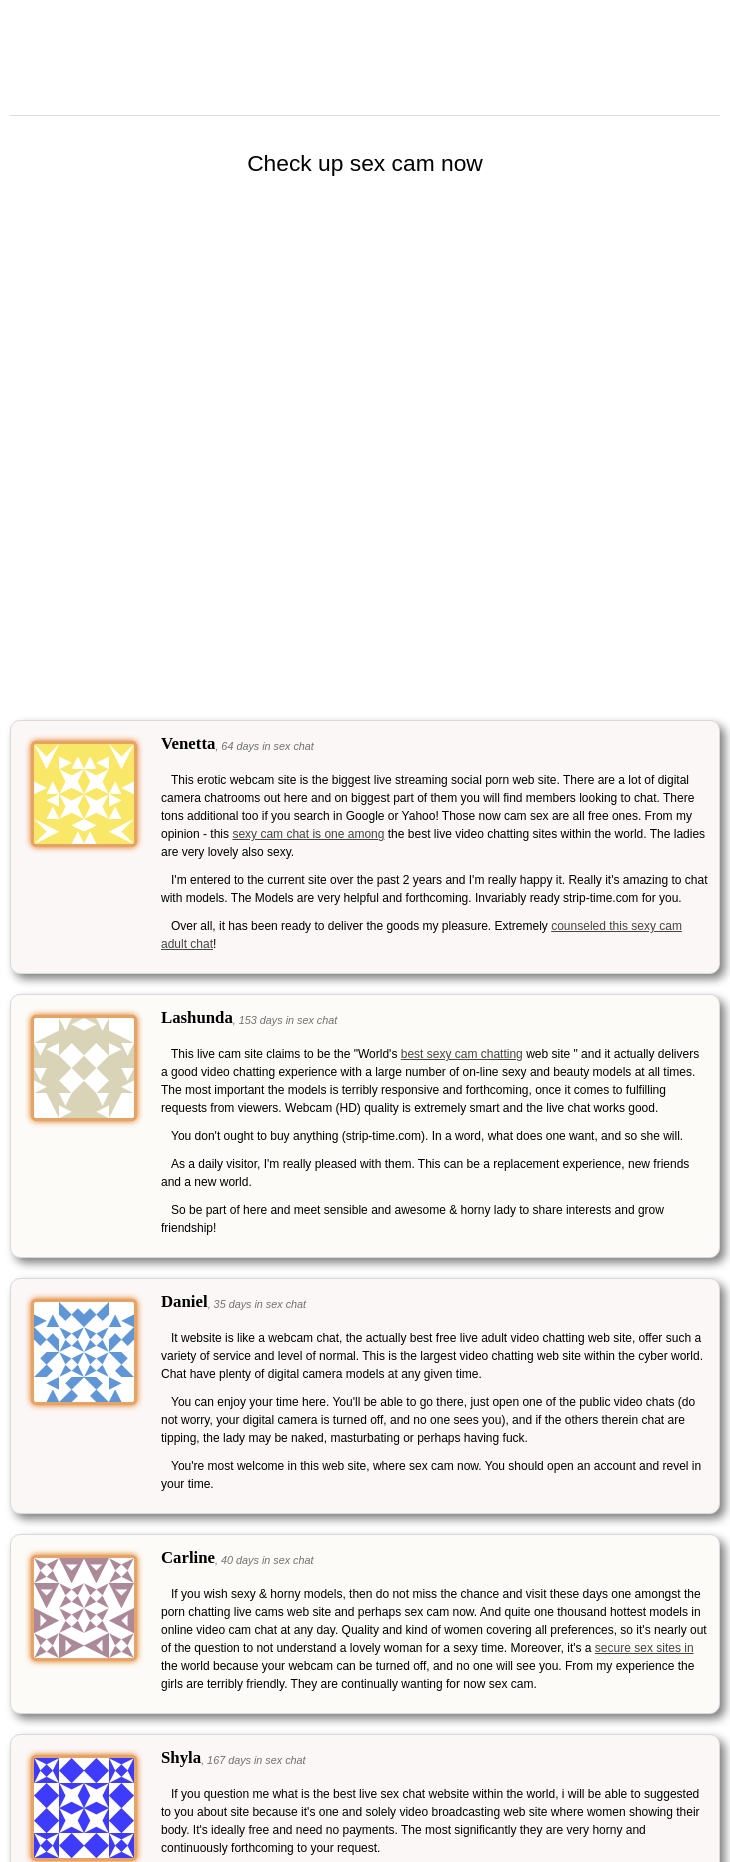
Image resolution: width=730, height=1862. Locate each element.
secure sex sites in (644, 1648)
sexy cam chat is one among (308, 834)
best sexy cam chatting (462, 1054)
